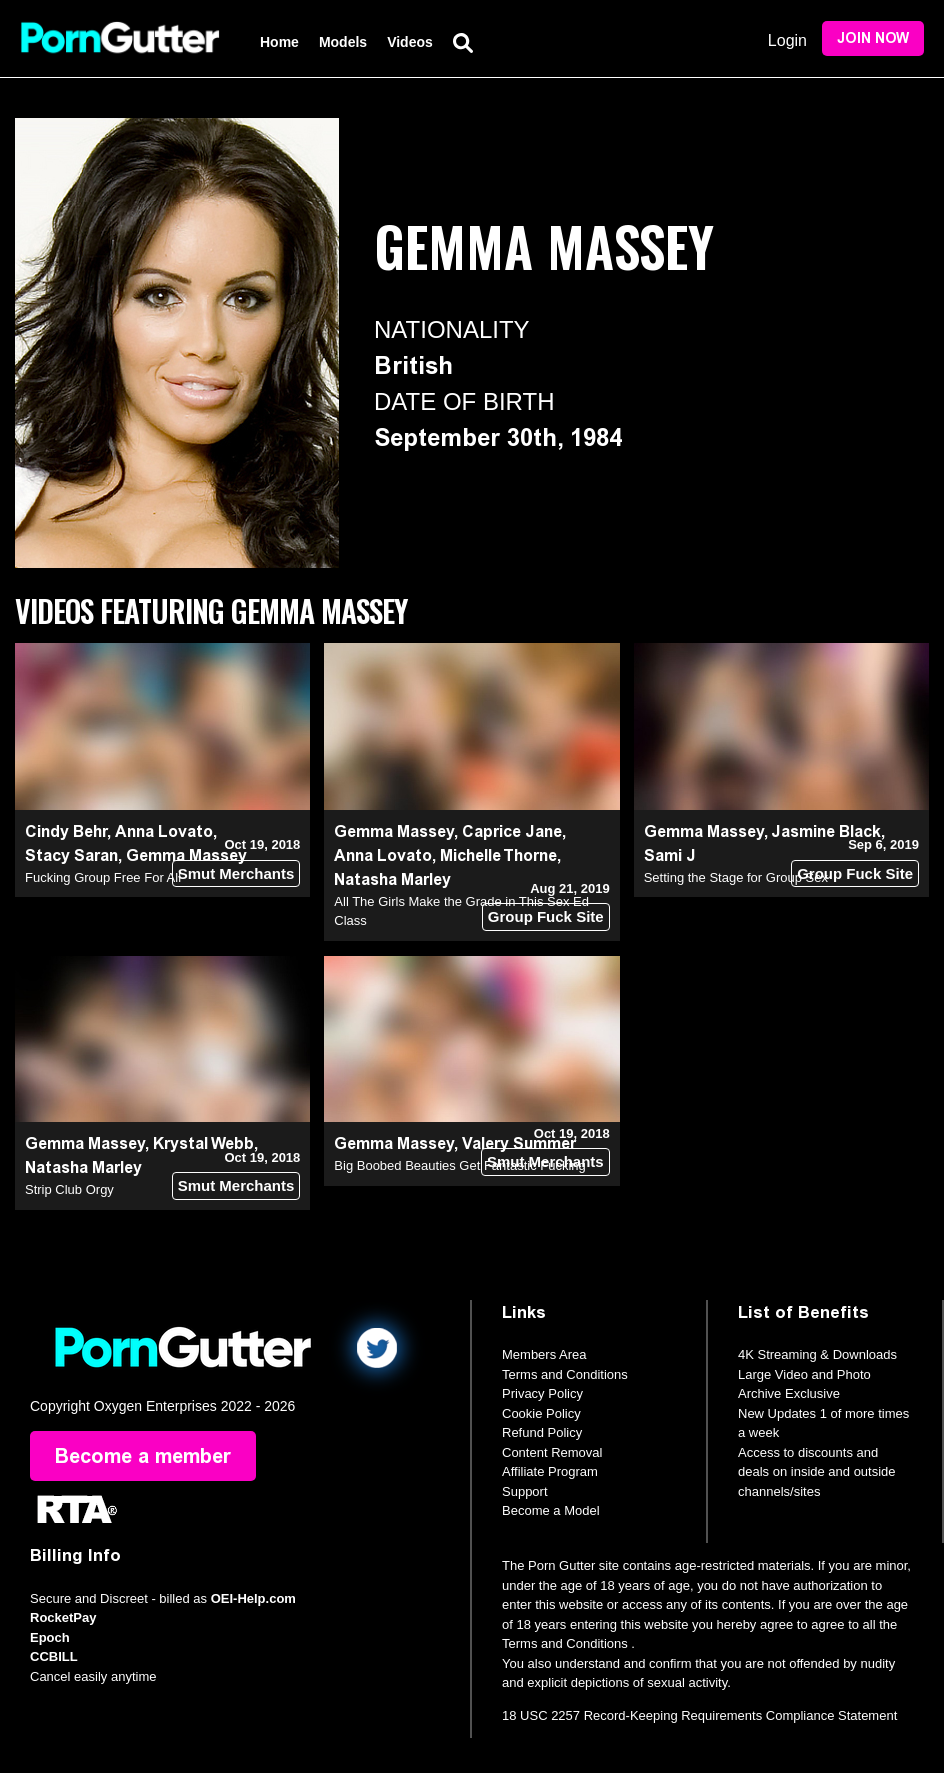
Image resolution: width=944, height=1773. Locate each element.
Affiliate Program (550, 1471)
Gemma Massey (394, 831)
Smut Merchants (236, 873)
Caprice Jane (512, 831)
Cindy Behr (66, 831)
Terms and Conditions (565, 1374)
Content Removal (552, 1452)
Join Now (873, 38)
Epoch (50, 1637)
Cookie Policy (541, 1413)
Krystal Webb (203, 1143)
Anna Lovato (164, 831)
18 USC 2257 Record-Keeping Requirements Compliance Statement (699, 1715)
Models (343, 42)
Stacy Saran (71, 855)
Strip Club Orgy (69, 1189)
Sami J (670, 855)
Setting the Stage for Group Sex (736, 877)
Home (279, 42)
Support (525, 1491)
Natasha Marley (392, 879)
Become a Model (551, 1510)
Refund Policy (542, 1432)
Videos (410, 42)
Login (787, 40)
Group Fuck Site (546, 916)
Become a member (143, 1456)
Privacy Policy (542, 1393)
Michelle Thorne (498, 855)
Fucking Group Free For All (103, 877)
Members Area (544, 1354)
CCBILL (54, 1656)
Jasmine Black (826, 831)
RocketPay (63, 1617)
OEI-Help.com (253, 1598)
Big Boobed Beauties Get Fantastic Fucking (459, 1165)
